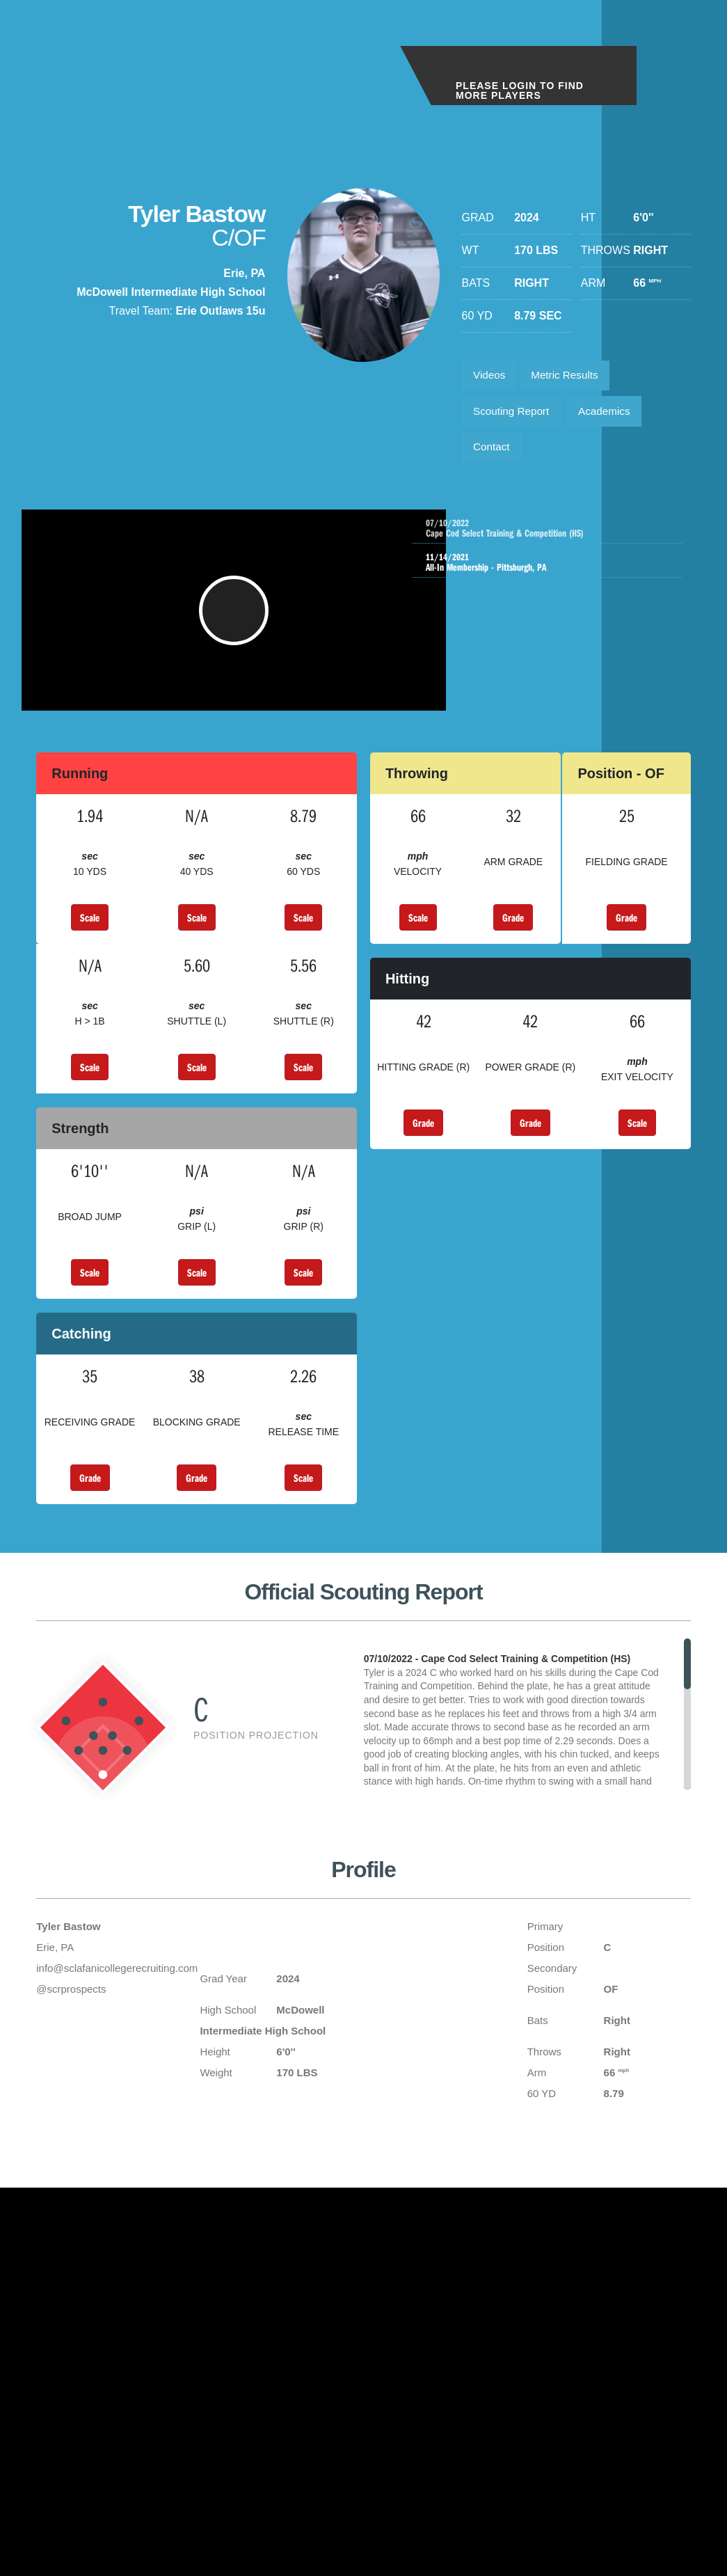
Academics (612, 416)
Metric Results (571, 377)
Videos (491, 377)
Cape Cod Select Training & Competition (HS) (564, 538)
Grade (513, 941)
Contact (493, 455)
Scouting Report (514, 416)
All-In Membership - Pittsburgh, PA (550, 572)
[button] (236, 627)
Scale (89, 941)
